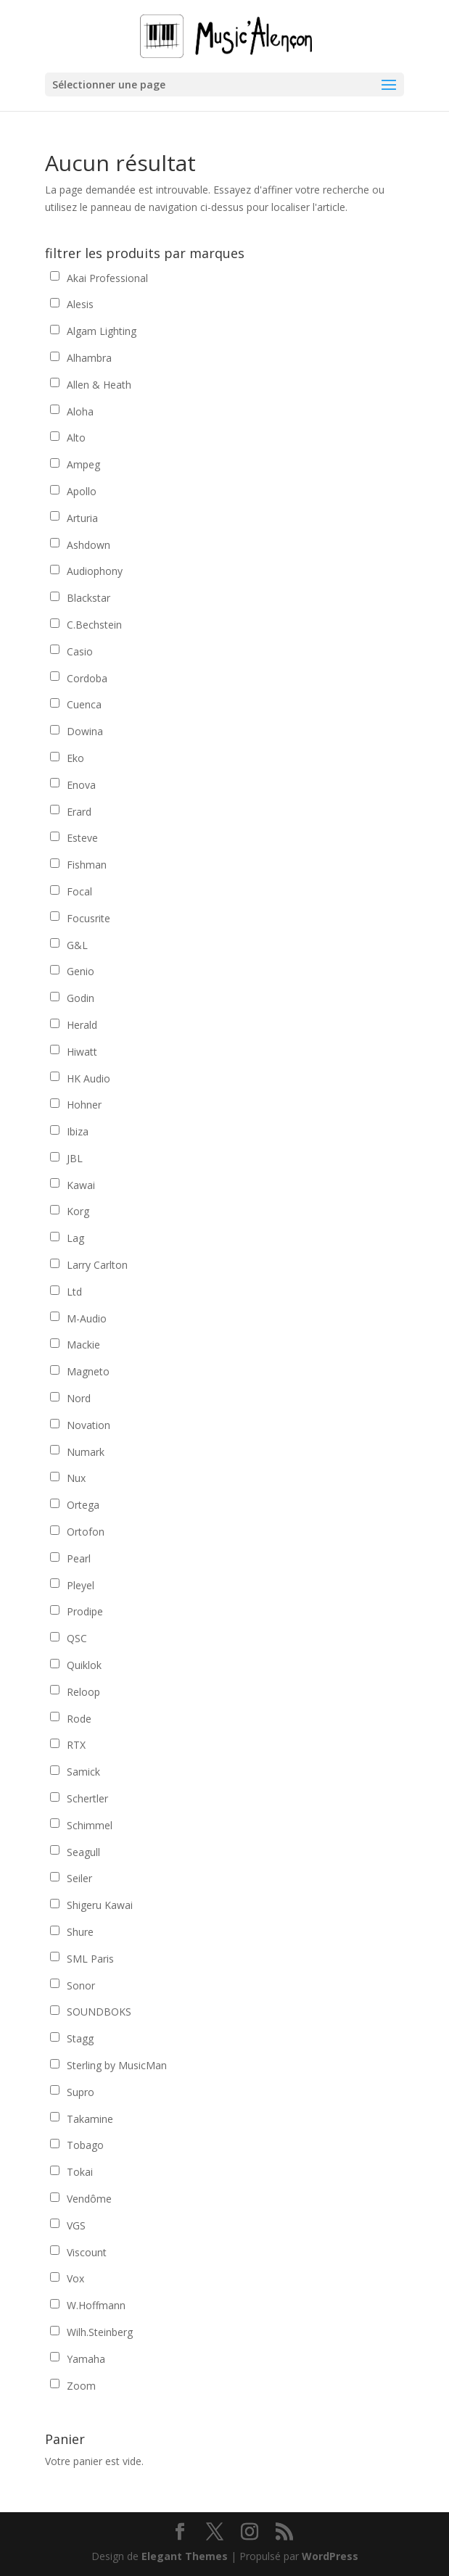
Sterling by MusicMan (117, 2065)
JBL (75, 1158)
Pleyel (80, 1585)
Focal (79, 891)
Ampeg (83, 464)
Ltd (74, 1292)
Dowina (85, 731)
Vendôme (89, 2199)
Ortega (83, 1505)
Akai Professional (107, 278)
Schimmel (89, 1825)
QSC (77, 1638)
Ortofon (85, 1531)
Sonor (81, 1985)
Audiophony (95, 571)
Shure (80, 1932)
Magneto (88, 1371)
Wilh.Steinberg (100, 2332)
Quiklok (84, 1665)
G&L (77, 945)
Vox (75, 2278)
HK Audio (88, 1078)
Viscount (87, 2252)
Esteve (82, 838)
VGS (76, 2225)
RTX (76, 1745)
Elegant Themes (184, 2556)
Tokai (80, 2172)
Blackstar (88, 598)
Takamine (90, 2119)
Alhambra (89, 358)
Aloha (80, 411)
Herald (82, 1025)
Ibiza (77, 1131)
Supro (80, 2092)
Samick (83, 1771)
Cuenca (84, 704)
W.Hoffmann (96, 2305)
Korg (78, 1211)
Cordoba (87, 678)
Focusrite (88, 918)
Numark (85, 1452)
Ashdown (88, 545)
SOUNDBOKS (99, 2011)
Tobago (85, 2145)
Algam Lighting (101, 331)
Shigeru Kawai (100, 1905)
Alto (76, 437)
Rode (79, 1719)
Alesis (80, 304)
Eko (75, 758)
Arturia (82, 518)
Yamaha (86, 2359)
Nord (79, 1398)
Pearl (79, 1558)
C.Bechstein (94, 624)
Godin (80, 998)
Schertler (87, 1798)
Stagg (80, 2038)
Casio (80, 651)
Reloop (83, 1692)
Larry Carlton (97, 1265)
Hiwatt (82, 1052)
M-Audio (87, 1318)
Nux (76, 1478)
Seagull (83, 1852)
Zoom (81, 2386)
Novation (88, 1425)
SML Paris (90, 1959)
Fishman (87, 864)
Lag (75, 1238)
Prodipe (85, 1611)
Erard (79, 812)
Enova (81, 785)
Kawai (81, 1185)
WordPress (330, 2556)
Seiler (79, 1878)
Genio (80, 971)
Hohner (84, 1104)
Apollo (81, 491)
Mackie (83, 1344)
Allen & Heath (99, 385)
